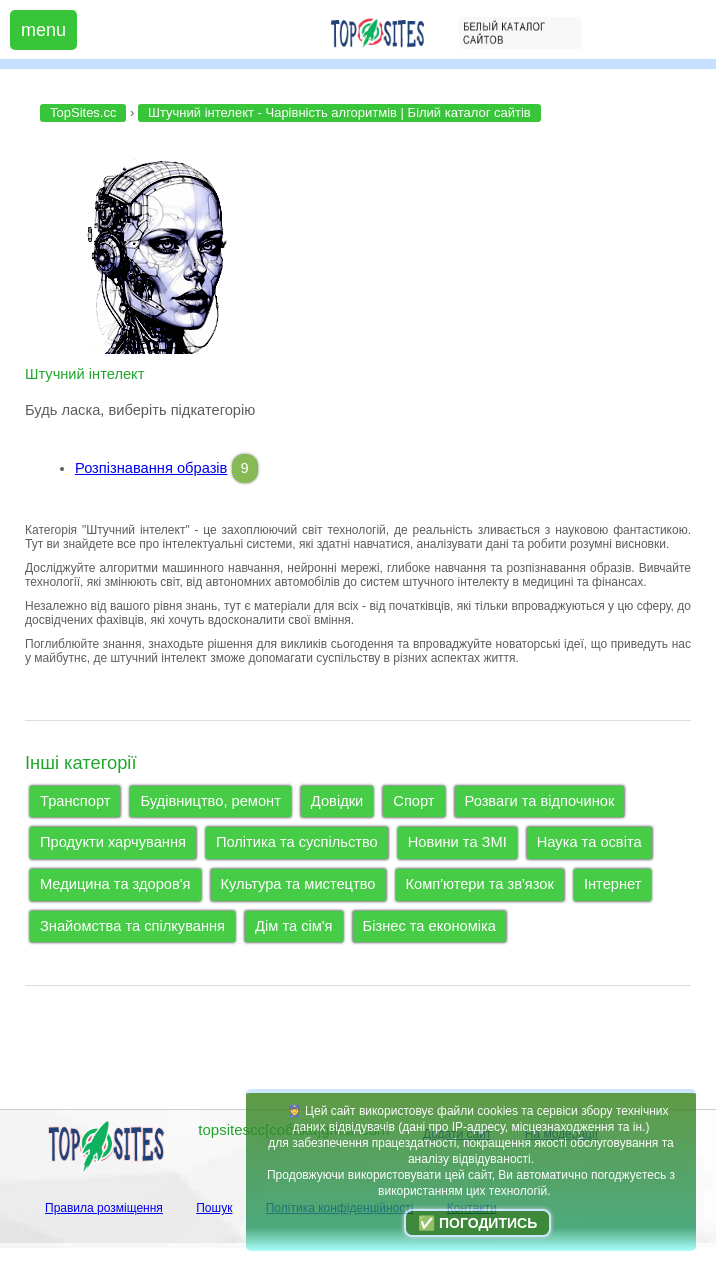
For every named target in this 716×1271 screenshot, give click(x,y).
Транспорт (75, 801)
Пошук (214, 1208)
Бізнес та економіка (429, 926)
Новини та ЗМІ (457, 842)
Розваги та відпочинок (540, 801)
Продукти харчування (113, 842)
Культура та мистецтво (298, 884)
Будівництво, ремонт (210, 801)
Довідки (337, 801)
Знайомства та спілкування (132, 926)
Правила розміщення (104, 1208)
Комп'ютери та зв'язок (480, 884)
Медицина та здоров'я (115, 884)
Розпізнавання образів (151, 468)
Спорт (413, 801)
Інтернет (613, 884)
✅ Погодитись (477, 1223)
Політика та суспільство (297, 842)
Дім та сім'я (294, 926)
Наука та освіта (589, 842)
